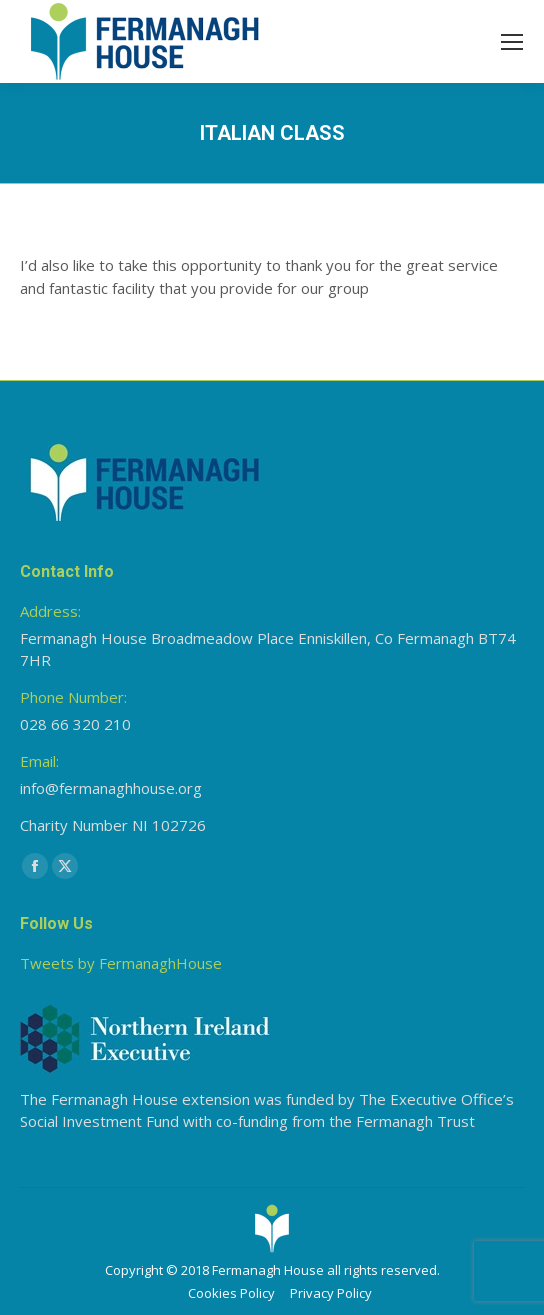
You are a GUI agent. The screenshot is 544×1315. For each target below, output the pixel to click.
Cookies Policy (231, 1293)
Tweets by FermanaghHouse (121, 963)
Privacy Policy (331, 1293)
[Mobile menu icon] (512, 42)
